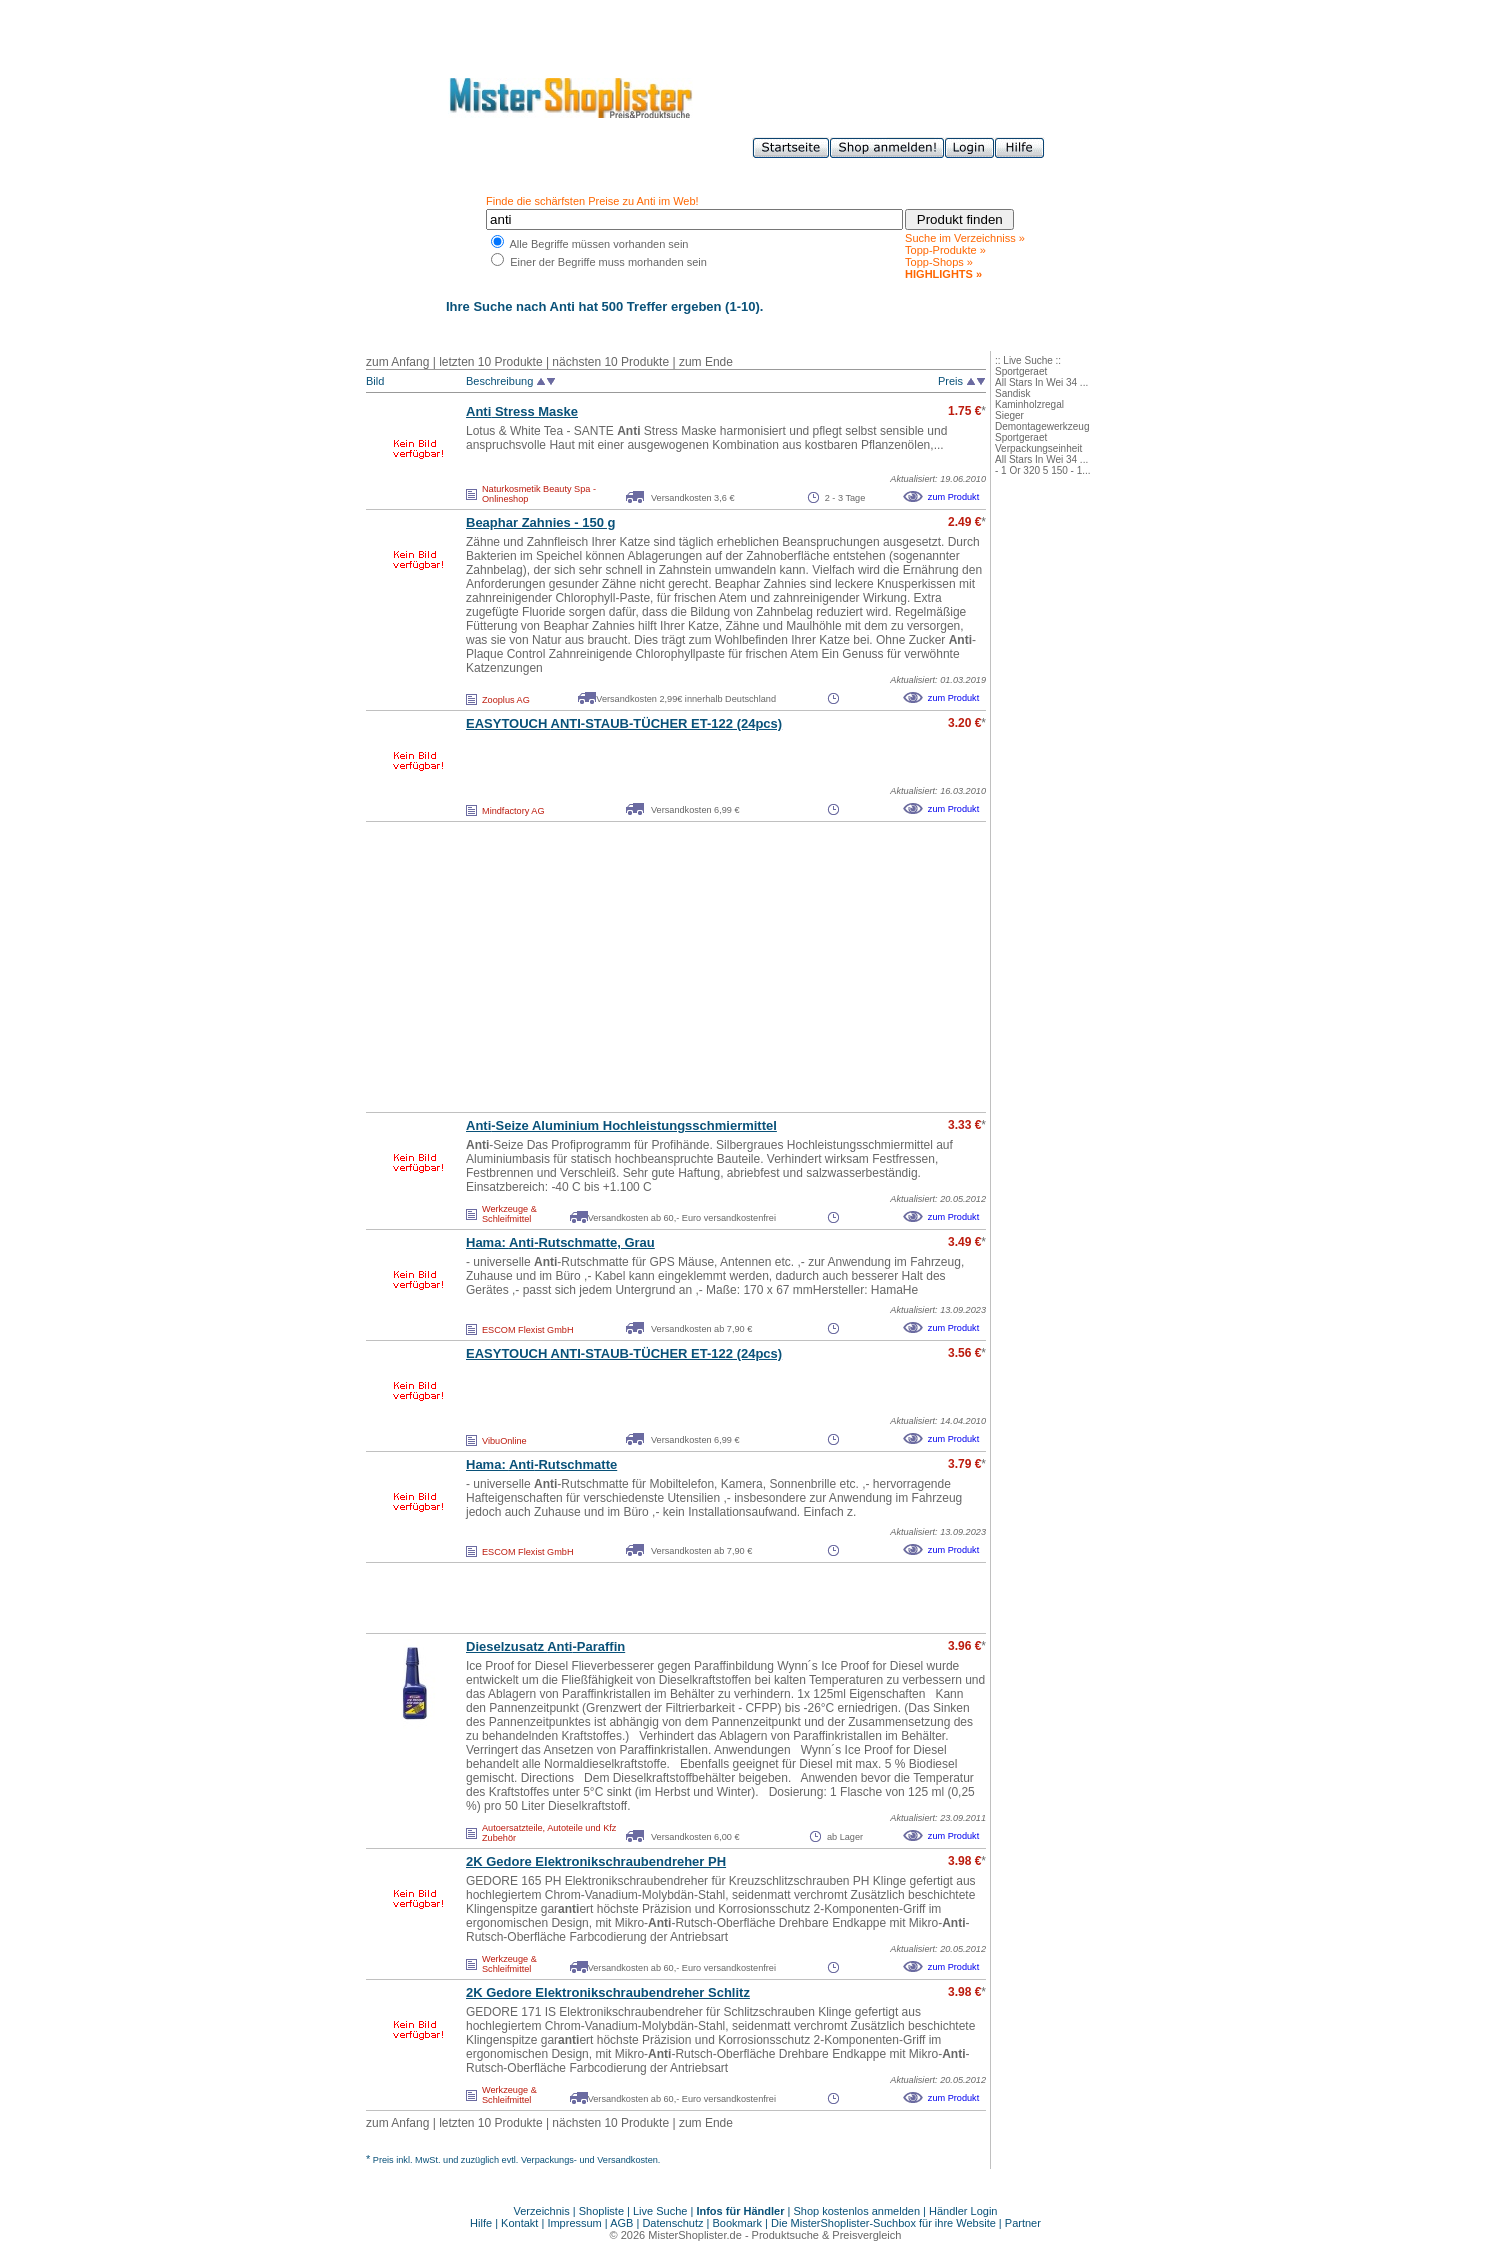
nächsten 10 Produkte (610, 362)
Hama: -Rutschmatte (541, 1464)
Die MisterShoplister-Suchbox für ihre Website (883, 2223)
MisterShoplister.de (695, 2235)
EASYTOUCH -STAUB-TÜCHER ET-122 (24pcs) (624, 723)
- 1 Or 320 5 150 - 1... (1043, 470)
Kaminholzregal (1029, 404)
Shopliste (601, 2211)
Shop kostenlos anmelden (856, 2211)
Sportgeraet (1021, 371)
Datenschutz (672, 2223)
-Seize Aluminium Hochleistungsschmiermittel (621, 1125)
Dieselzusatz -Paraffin (545, 1646)
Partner (1023, 2223)
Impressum (574, 2223)
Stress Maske (522, 411)
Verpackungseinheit (1038, 448)
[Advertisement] (632, 967)
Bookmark (738, 2223)
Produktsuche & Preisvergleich (827, 2235)
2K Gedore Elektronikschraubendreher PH (596, 1861)
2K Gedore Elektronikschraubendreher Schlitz (608, 1992)
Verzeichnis (542, 2211)
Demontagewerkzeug (1042, 426)
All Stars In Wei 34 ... (1041, 382)
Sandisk (1013, 393)
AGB (621, 2223)
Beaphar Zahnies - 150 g (541, 522)
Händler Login (963, 2211)
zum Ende (706, 362)
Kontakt (521, 2223)
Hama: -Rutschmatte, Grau (560, 1242)
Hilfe (482, 2223)
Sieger (1009, 415)
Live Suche (660, 2211)
